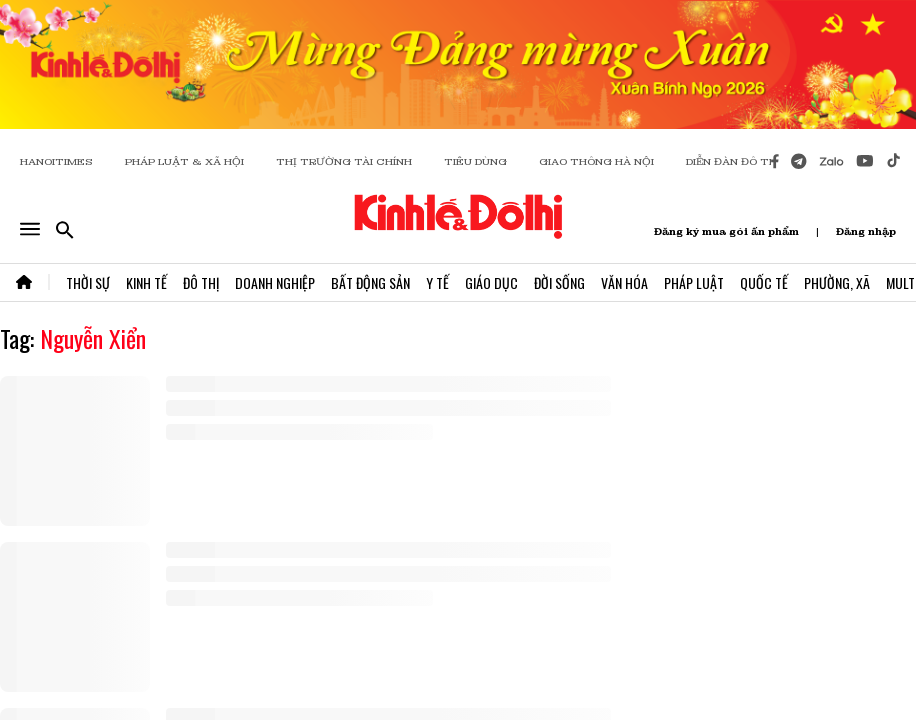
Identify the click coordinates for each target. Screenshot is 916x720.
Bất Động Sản (370, 282)
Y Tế (437, 282)
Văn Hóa (624, 282)
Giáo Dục (491, 282)
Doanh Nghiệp (275, 282)
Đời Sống (559, 282)
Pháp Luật (694, 282)
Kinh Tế (146, 282)
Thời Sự (88, 282)
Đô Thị (201, 282)
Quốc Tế (764, 282)
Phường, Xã (837, 282)
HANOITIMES (56, 161)
